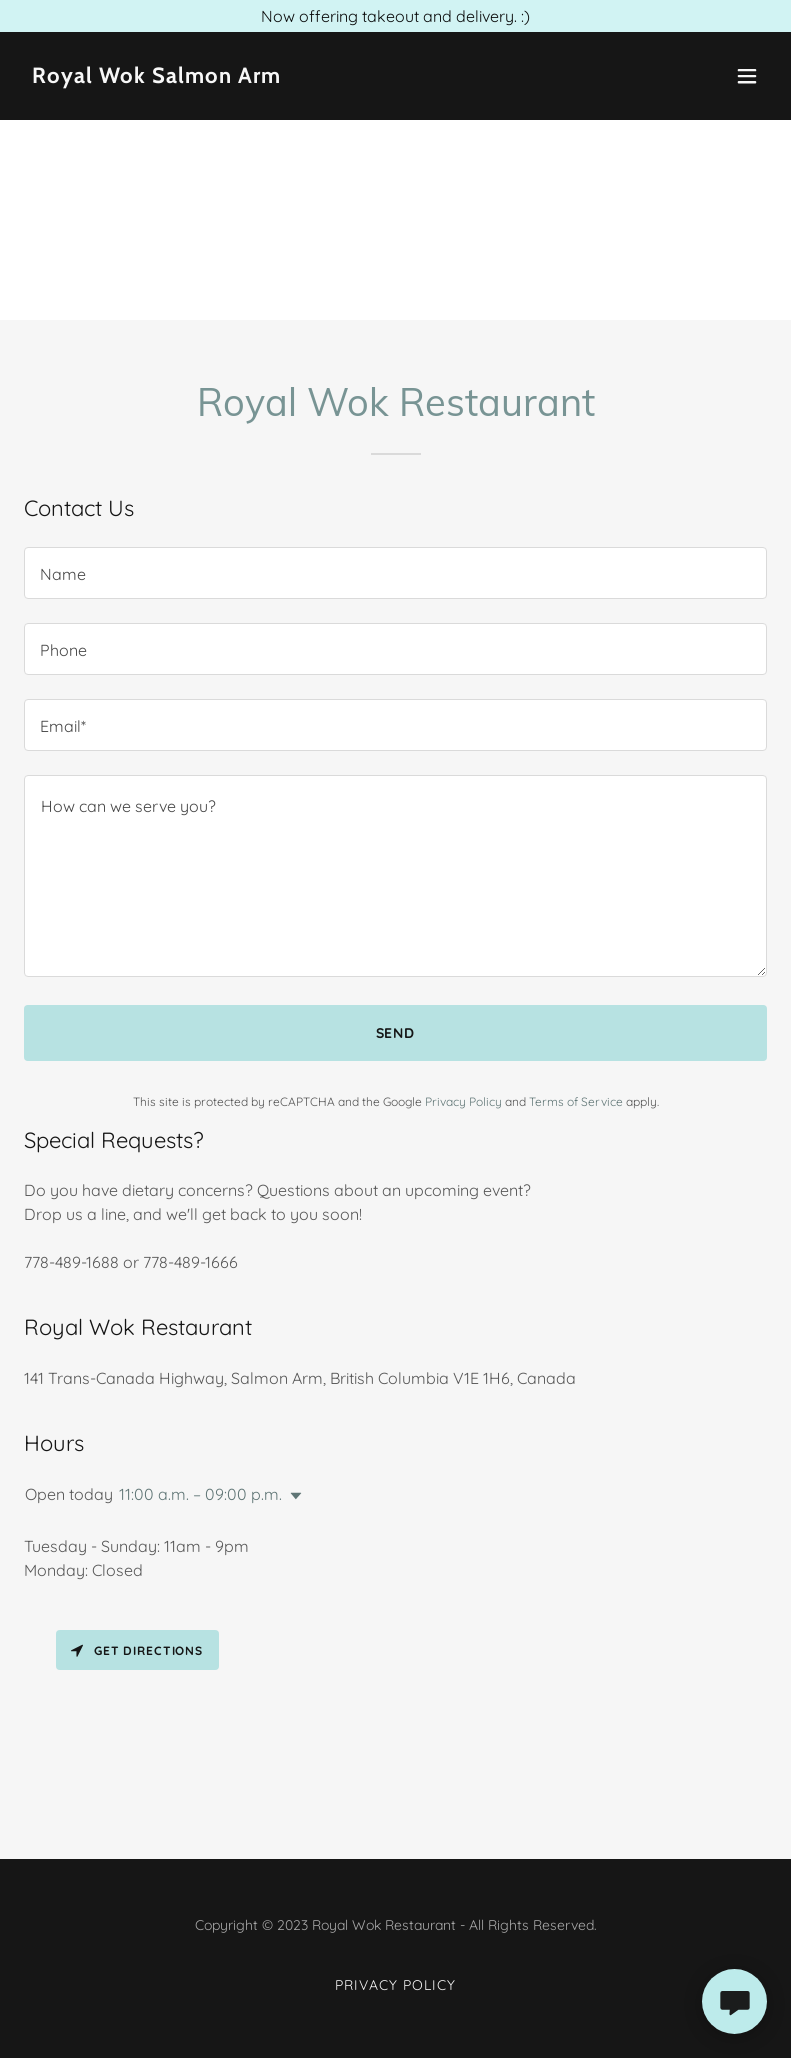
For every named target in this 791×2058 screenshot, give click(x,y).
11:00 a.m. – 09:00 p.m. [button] (200, 1494)
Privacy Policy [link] (463, 1101)
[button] (747, 76)
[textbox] (395, 573)
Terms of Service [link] (576, 1101)
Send (396, 1033)
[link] (156, 77)
